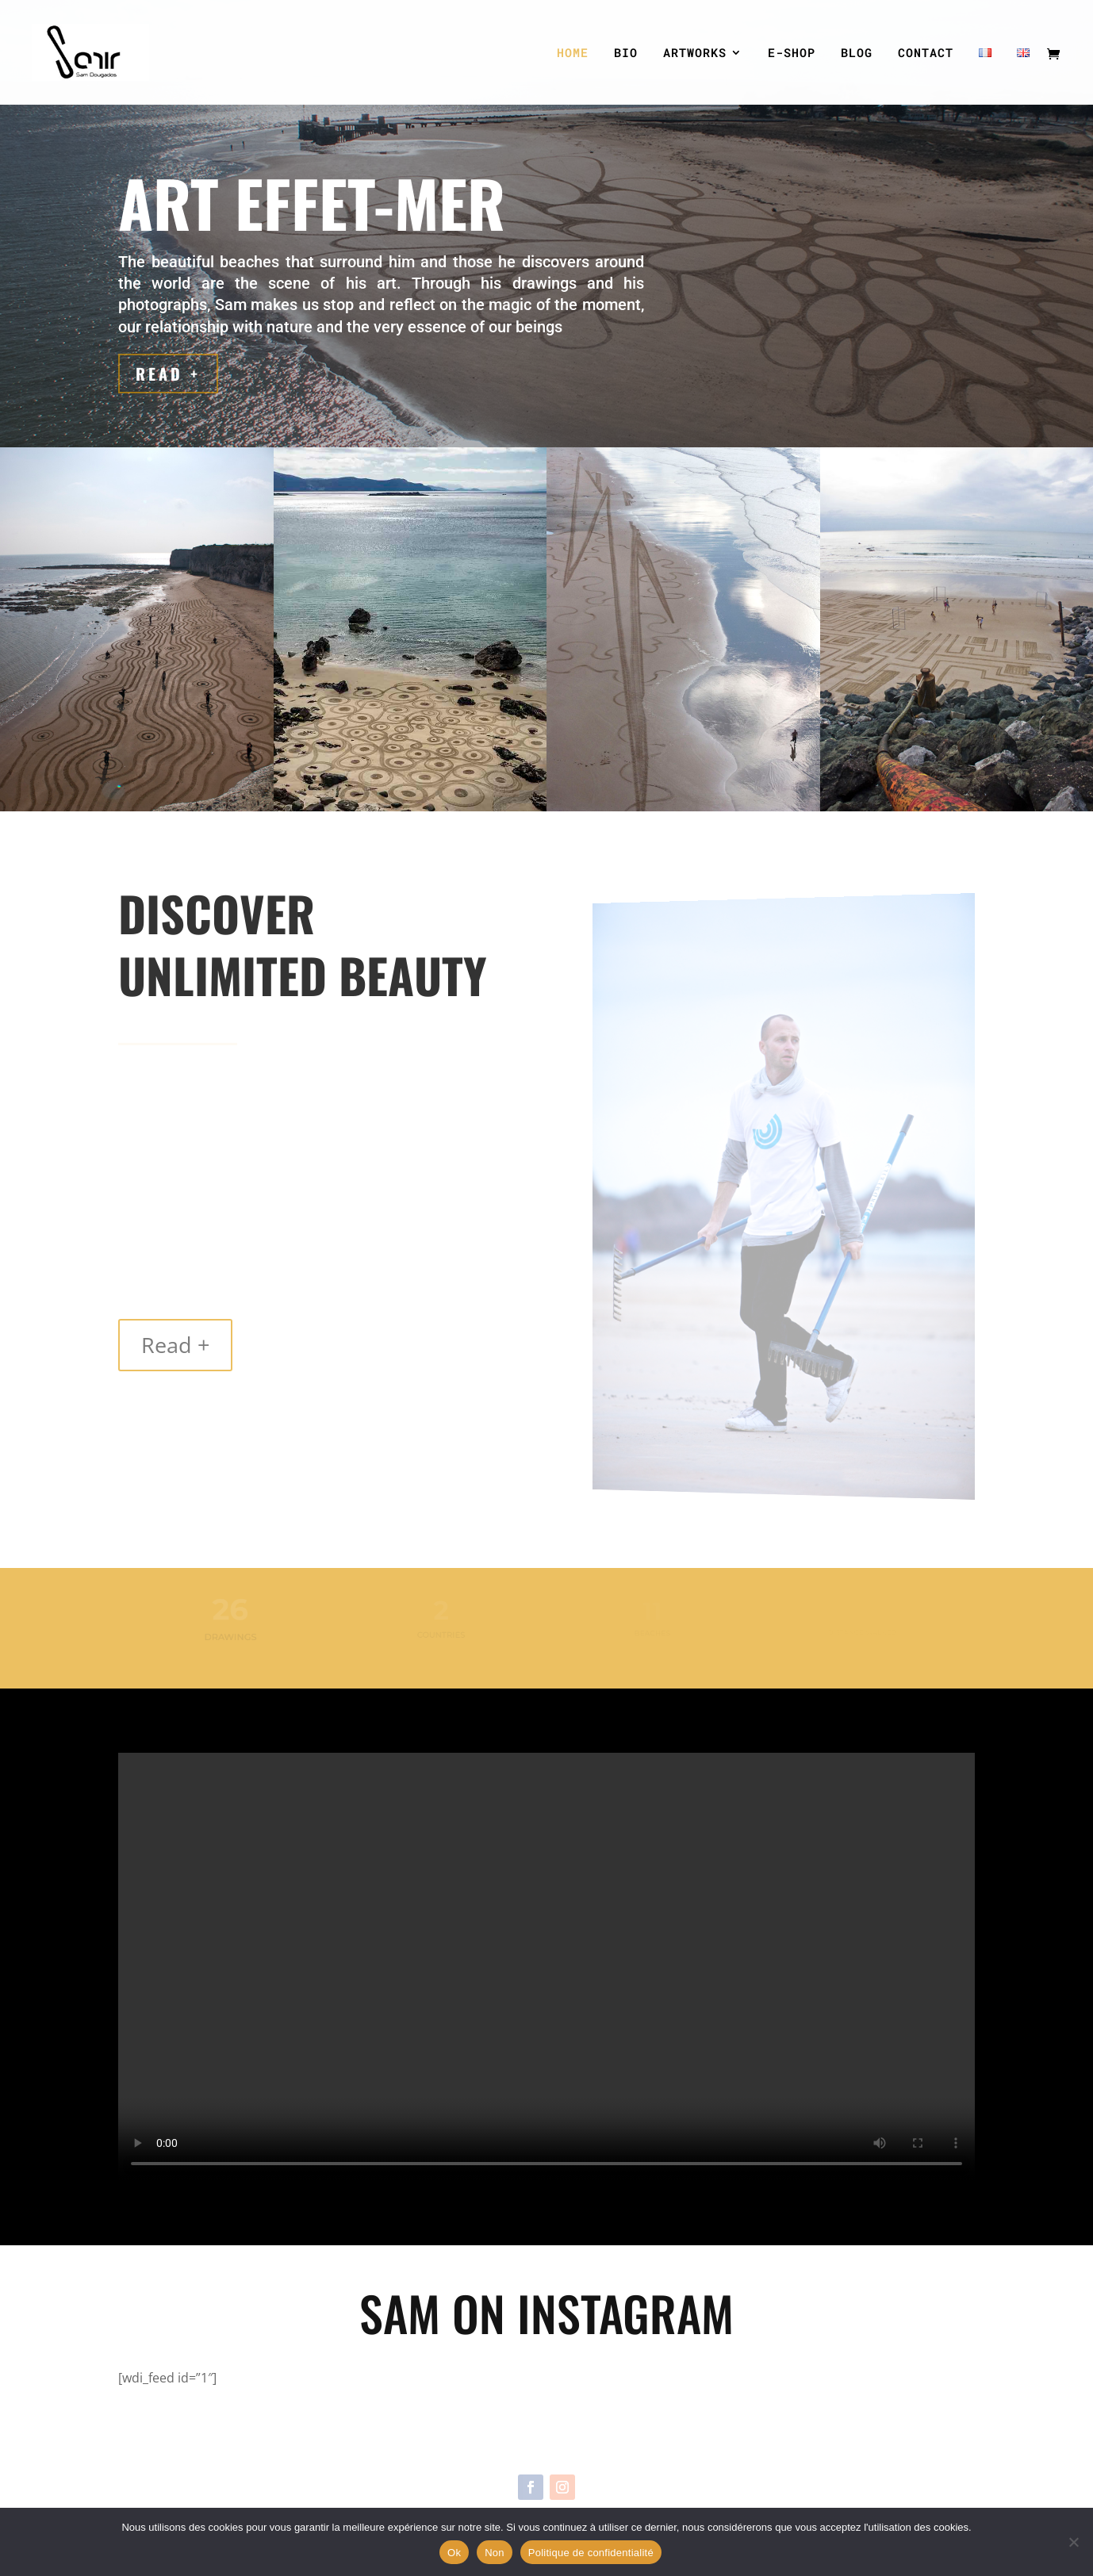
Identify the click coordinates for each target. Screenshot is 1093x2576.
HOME (573, 53)
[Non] (1073, 2542)
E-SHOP (791, 53)
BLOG (856, 53)
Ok (454, 2553)
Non (494, 2553)
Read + (169, 373)
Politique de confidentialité (591, 2553)
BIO (626, 53)
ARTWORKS (695, 53)
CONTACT (925, 53)
